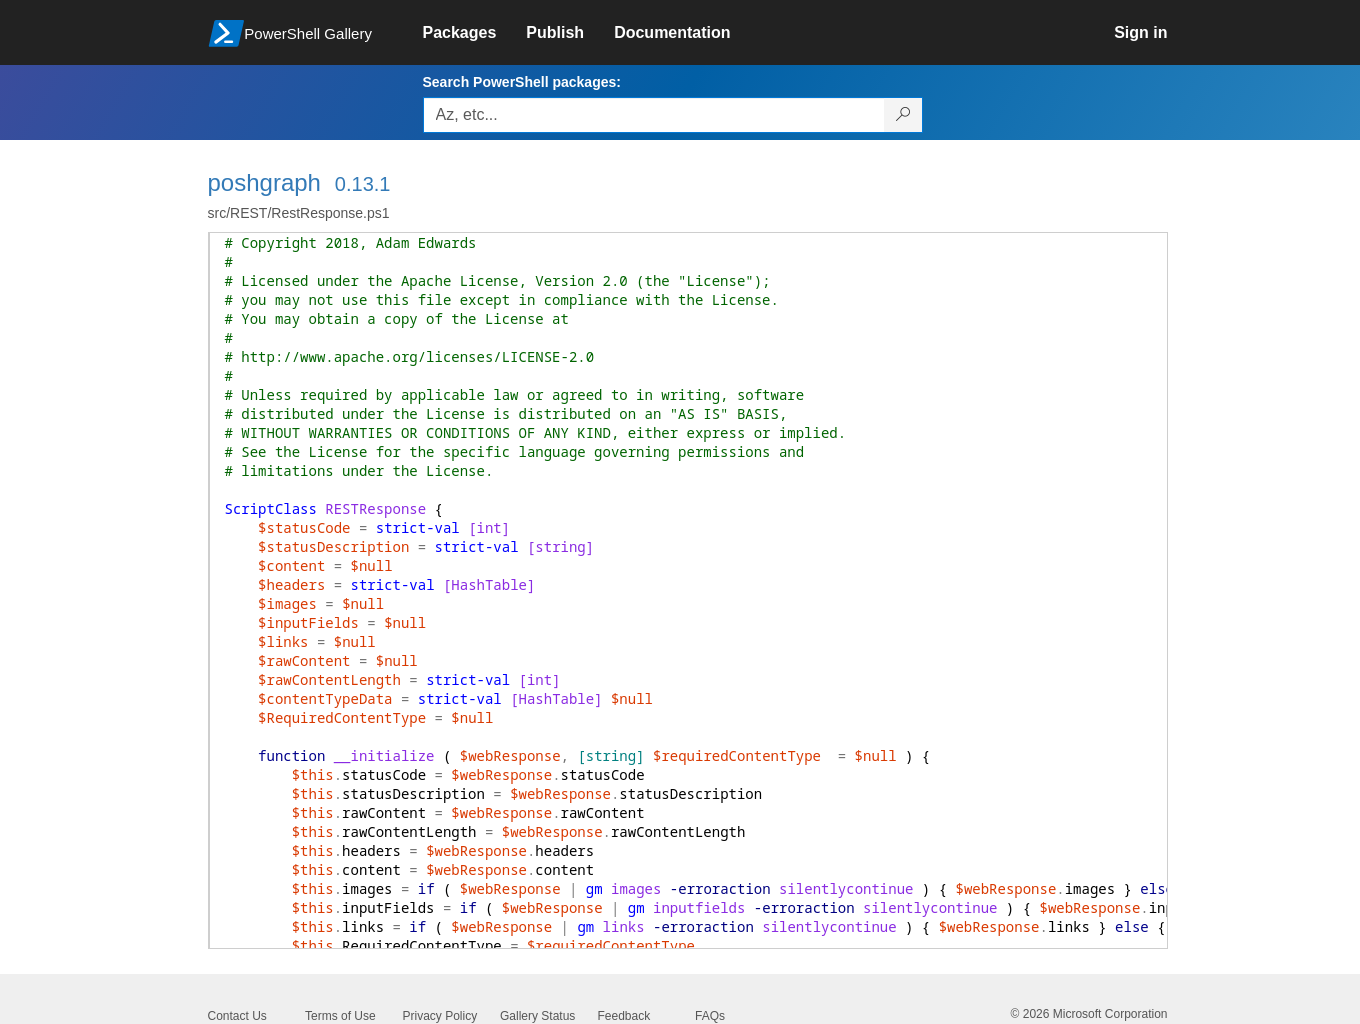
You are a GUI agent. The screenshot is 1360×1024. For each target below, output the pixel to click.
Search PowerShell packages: (522, 82)
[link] (475, 33)
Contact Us (237, 1016)
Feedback (624, 1016)
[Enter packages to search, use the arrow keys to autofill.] (654, 115)
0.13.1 (363, 184)
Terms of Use (340, 1016)
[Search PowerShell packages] (903, 115)
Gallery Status (537, 1016)
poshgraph (264, 182)
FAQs (710, 1016)
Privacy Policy (440, 1016)
